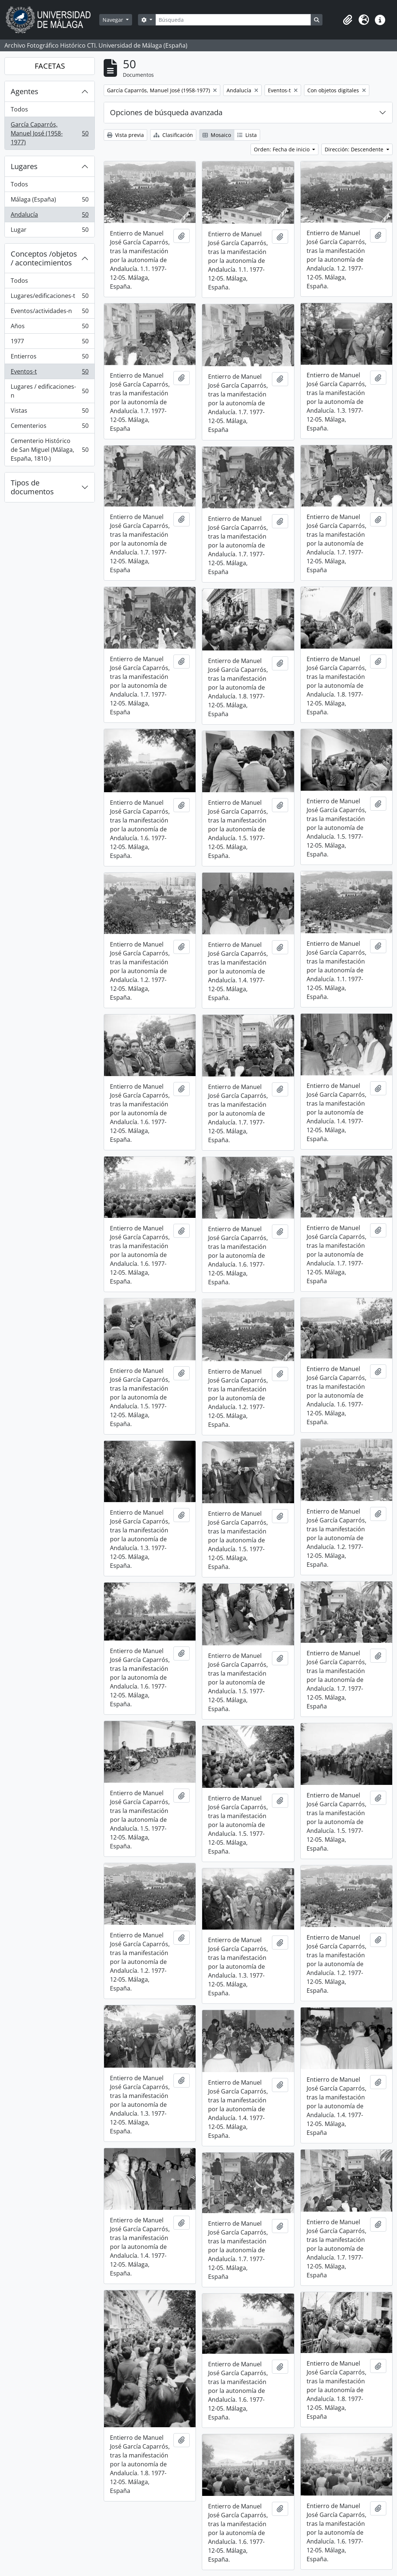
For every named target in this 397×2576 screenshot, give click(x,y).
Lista (247, 134)
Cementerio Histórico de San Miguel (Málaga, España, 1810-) (49, 450)
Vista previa (125, 134)
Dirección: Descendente (355, 149)
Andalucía (49, 216)
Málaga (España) (49, 201)
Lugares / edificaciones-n (49, 390)
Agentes (24, 91)
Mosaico (217, 134)
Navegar (114, 19)
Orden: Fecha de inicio (282, 149)
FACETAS (50, 66)
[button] (347, 20)
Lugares (24, 166)
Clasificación (173, 134)
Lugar (49, 231)
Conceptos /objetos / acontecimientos (44, 258)
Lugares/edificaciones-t (49, 297)
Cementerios (49, 427)
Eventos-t (49, 373)
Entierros (49, 358)
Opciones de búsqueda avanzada (166, 112)
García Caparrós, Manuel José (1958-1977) (49, 133)
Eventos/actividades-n (49, 312)
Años (49, 328)
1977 (49, 343)
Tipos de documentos (32, 487)
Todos (19, 109)
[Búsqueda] (233, 19)
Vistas (49, 412)
